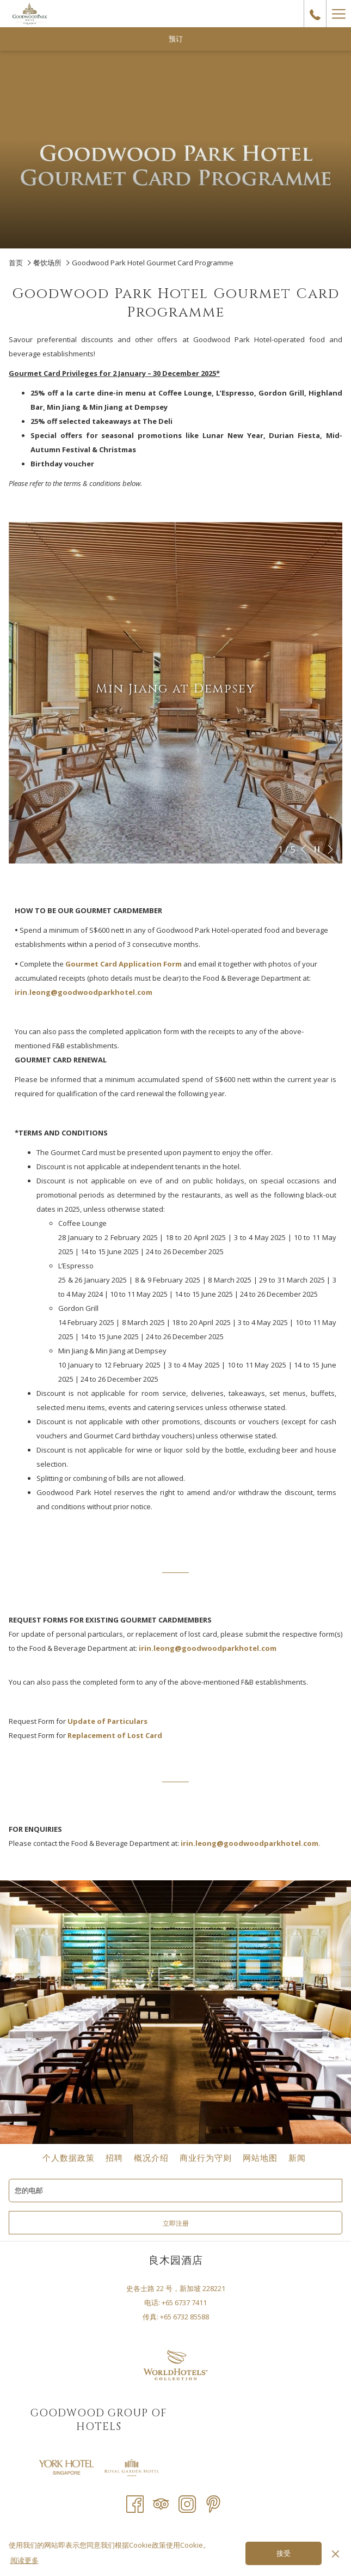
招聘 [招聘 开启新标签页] (116, 2157)
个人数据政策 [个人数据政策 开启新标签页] (69, 2157)
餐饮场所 (47, 263)
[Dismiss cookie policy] (335, 2553)
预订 (176, 39)
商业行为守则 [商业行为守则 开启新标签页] (207, 2157)
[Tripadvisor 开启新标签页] (161, 2503)
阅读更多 (24, 2560)
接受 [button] (283, 2554)
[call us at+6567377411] (315, 13)
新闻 (297, 2157)
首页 (16, 263)
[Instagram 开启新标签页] (187, 2503)
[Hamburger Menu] (338, 13)
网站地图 (260, 2157)
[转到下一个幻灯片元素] (330, 849)
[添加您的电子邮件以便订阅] (175, 2190)
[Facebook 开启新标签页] (135, 2503)
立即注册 (176, 2223)
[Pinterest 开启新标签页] (213, 2503)
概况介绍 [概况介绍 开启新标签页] (152, 2157)
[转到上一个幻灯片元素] (304, 849)
